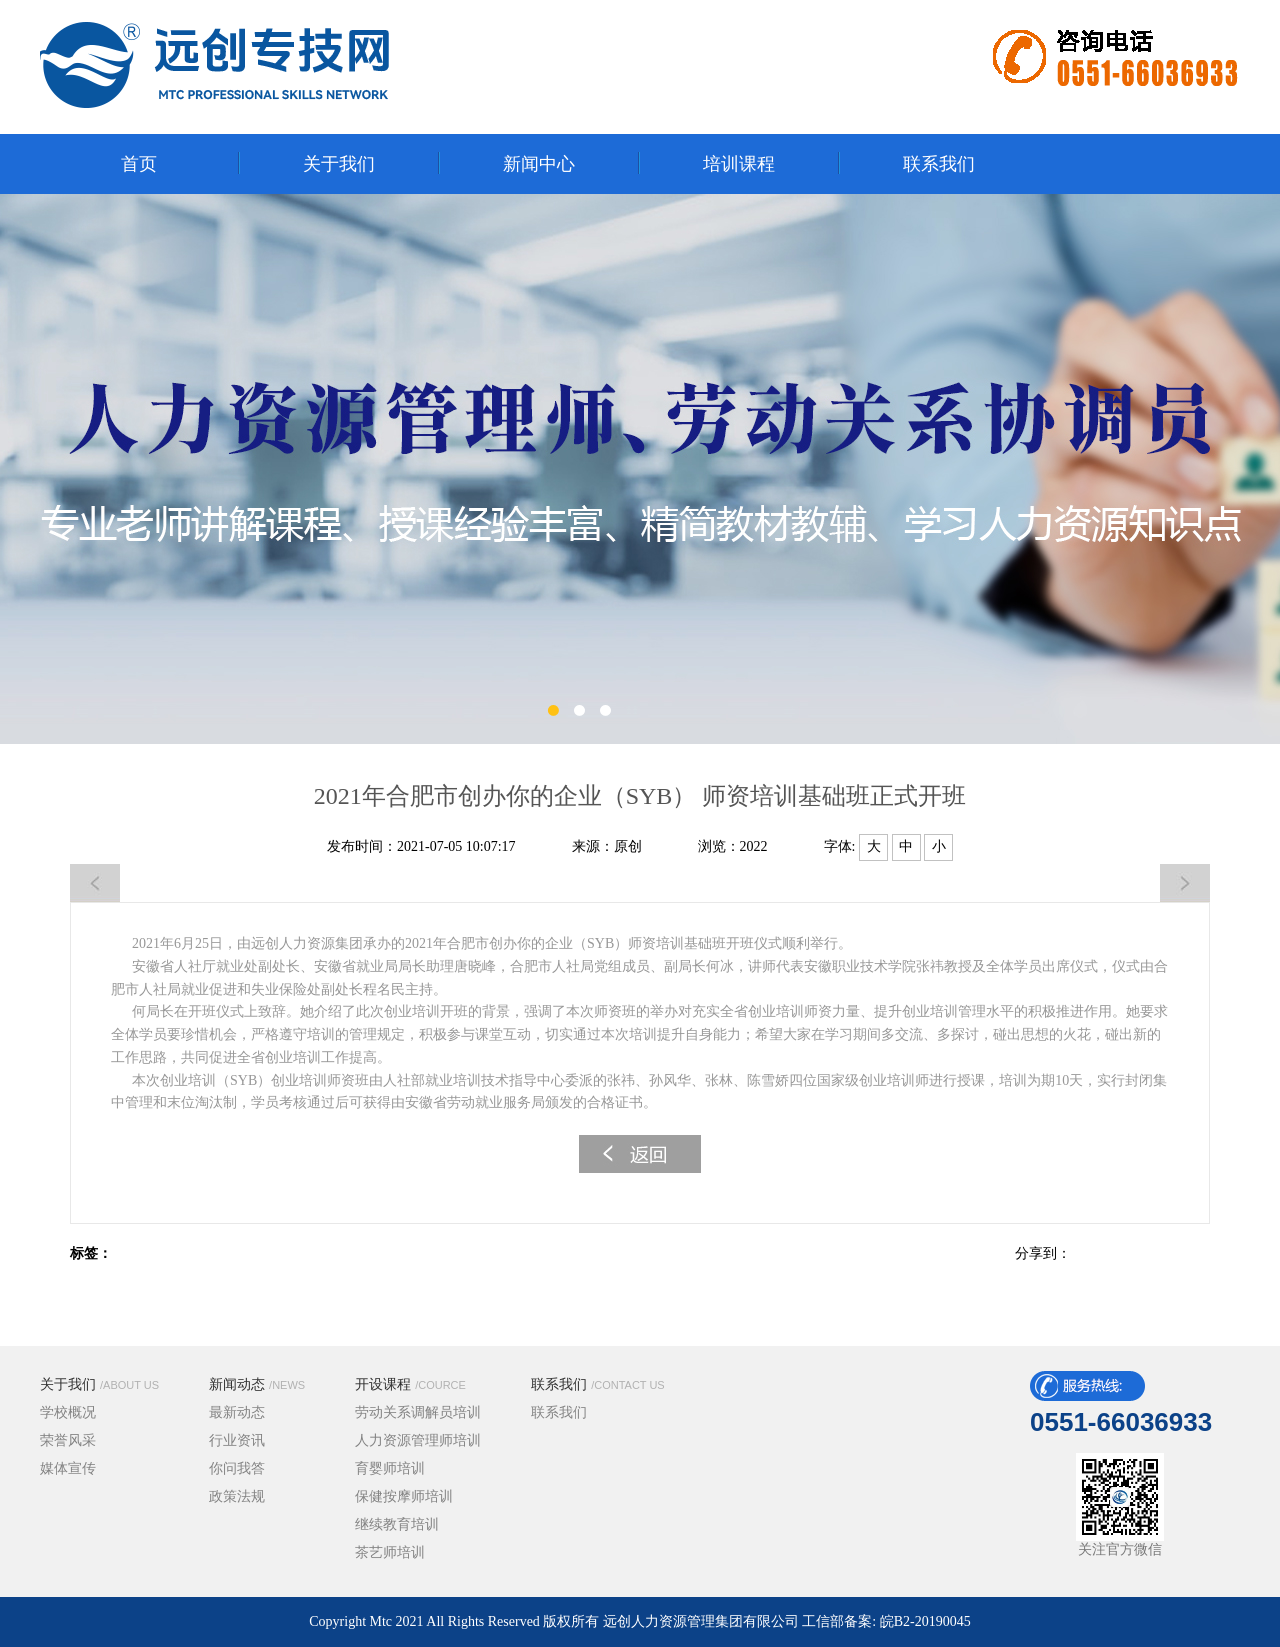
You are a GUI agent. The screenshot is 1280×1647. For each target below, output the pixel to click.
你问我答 (237, 1468)
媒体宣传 (68, 1468)
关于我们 (99, 1384)
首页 (139, 164)
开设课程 (410, 1384)
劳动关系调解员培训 (418, 1412)
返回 (640, 1154)
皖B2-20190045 (925, 1621)
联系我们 (598, 1384)
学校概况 (68, 1412)
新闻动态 (257, 1384)
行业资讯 (237, 1440)
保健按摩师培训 (404, 1496)
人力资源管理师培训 (418, 1440)
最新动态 (237, 1412)
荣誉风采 (68, 1440)
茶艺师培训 (390, 1552)
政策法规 (237, 1496)
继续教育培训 (397, 1524)
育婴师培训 (390, 1468)
